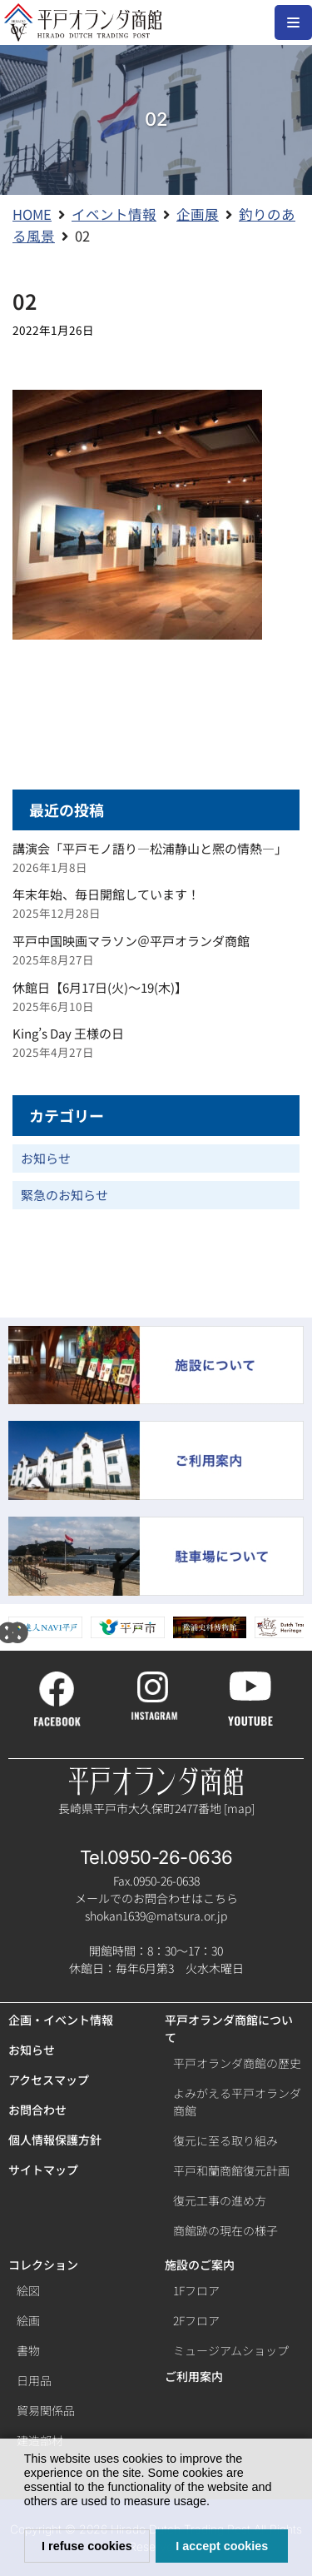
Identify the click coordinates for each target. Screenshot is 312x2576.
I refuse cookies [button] (87, 2546)
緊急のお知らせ (64, 1194)
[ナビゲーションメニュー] (293, 22)
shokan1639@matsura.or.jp (156, 1915)
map (239, 1808)
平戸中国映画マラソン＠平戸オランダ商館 (131, 940)
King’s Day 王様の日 (68, 1033)
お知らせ (46, 1158)
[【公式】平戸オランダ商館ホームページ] (82, 22)
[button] (215, 2503)
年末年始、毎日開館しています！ (106, 894)
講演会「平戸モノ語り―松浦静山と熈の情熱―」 (149, 848)
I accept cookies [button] (222, 2546)
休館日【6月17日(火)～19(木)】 (99, 987)
